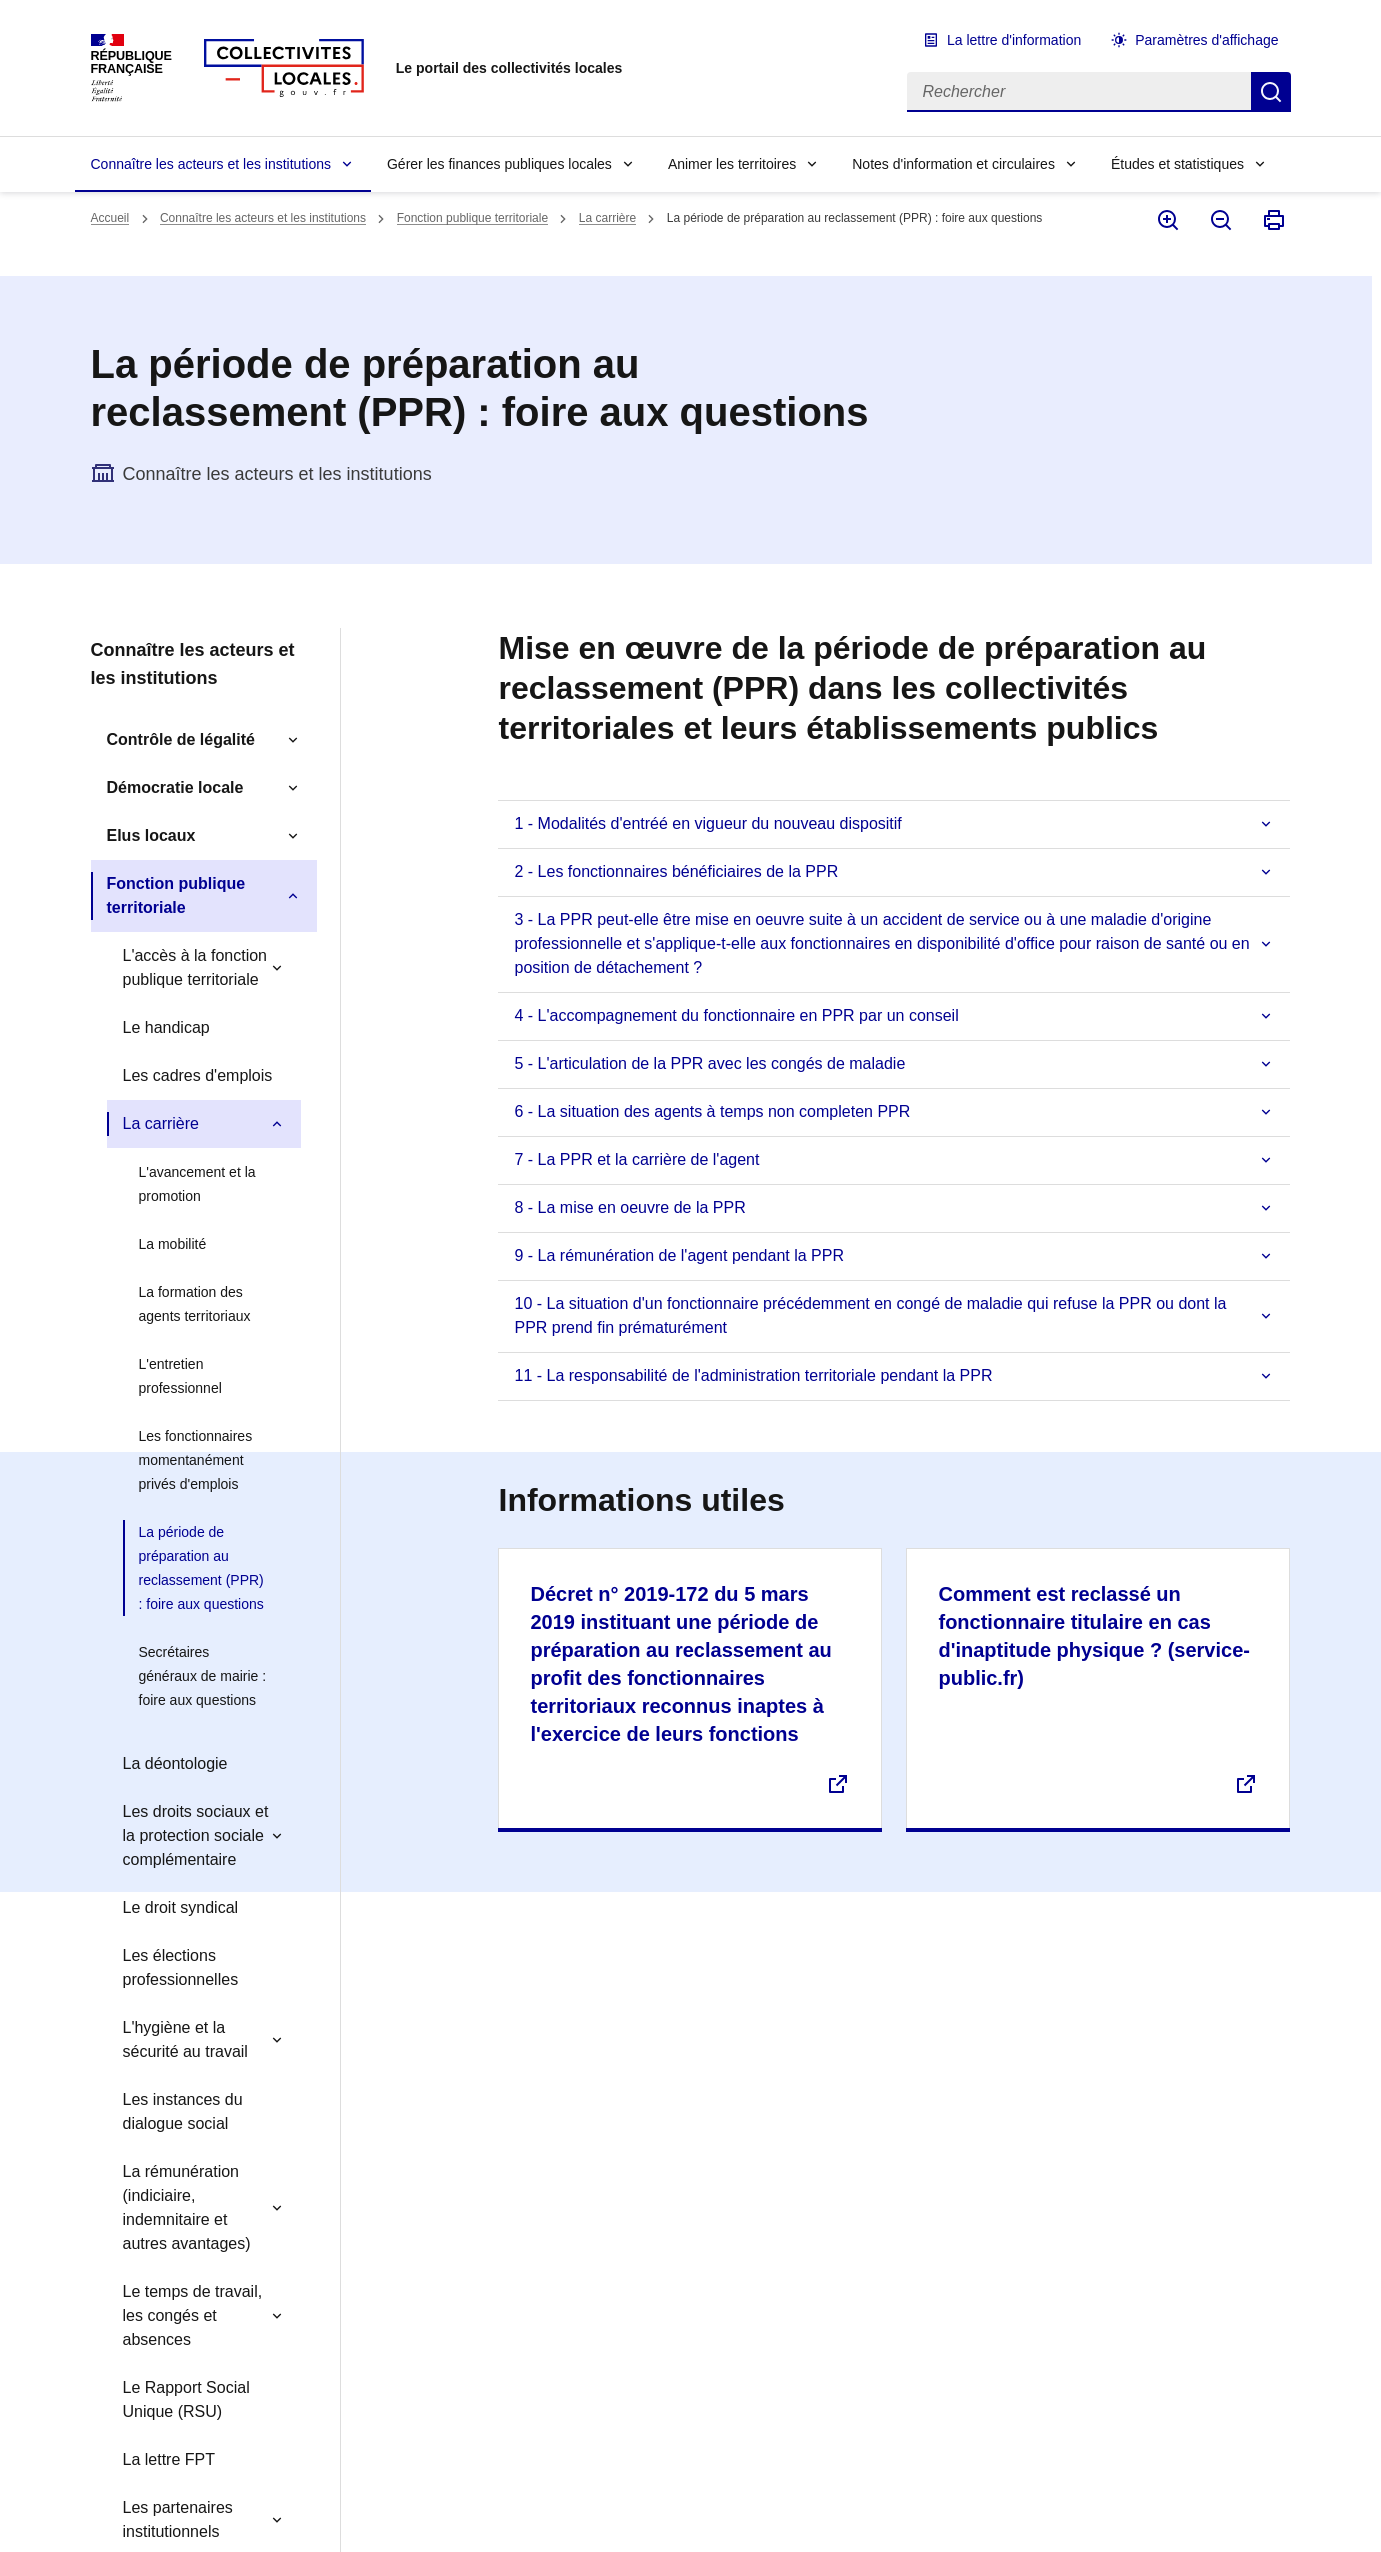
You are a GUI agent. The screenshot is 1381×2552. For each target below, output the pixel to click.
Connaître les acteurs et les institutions (211, 164)
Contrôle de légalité (181, 739)
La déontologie (175, 1763)
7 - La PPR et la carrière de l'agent (636, 1159)
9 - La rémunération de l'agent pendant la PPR (679, 1255)
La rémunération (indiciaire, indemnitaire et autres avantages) (187, 2207)
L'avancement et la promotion (197, 1184)
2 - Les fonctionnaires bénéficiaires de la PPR (676, 871)
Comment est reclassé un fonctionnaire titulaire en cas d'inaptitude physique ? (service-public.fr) (1093, 1636)
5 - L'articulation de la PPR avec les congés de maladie (709, 1063)
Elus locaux (151, 835)
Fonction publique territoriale (472, 218)
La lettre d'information (1014, 40)
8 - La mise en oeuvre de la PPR (629, 1207)
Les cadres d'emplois (198, 1075)
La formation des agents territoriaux (195, 1304)
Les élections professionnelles (181, 1967)
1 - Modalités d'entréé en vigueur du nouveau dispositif (707, 823)
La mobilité (173, 1244)
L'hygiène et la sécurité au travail (185, 2039)
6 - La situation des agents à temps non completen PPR (712, 1111)
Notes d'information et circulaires (953, 164)
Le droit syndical (181, 1907)
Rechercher (1271, 92)
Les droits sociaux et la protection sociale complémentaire (196, 1835)
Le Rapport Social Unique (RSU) (186, 2399)
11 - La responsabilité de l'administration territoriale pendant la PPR (753, 1375)
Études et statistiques (1177, 164)
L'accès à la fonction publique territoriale (195, 967)
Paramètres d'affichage (1206, 40)
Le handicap (166, 1027)
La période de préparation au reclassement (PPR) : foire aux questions (201, 1568)
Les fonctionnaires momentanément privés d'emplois (196, 1460)
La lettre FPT (169, 2459)
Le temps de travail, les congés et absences (193, 2315)
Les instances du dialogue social (183, 2111)
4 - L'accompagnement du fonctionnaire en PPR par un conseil (736, 1015)
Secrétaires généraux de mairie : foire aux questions (203, 1676)
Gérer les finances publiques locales (499, 164)
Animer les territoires (732, 164)
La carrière (607, 218)
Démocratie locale (175, 787)
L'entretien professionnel (180, 1376)
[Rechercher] (1079, 92)
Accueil (110, 218)
